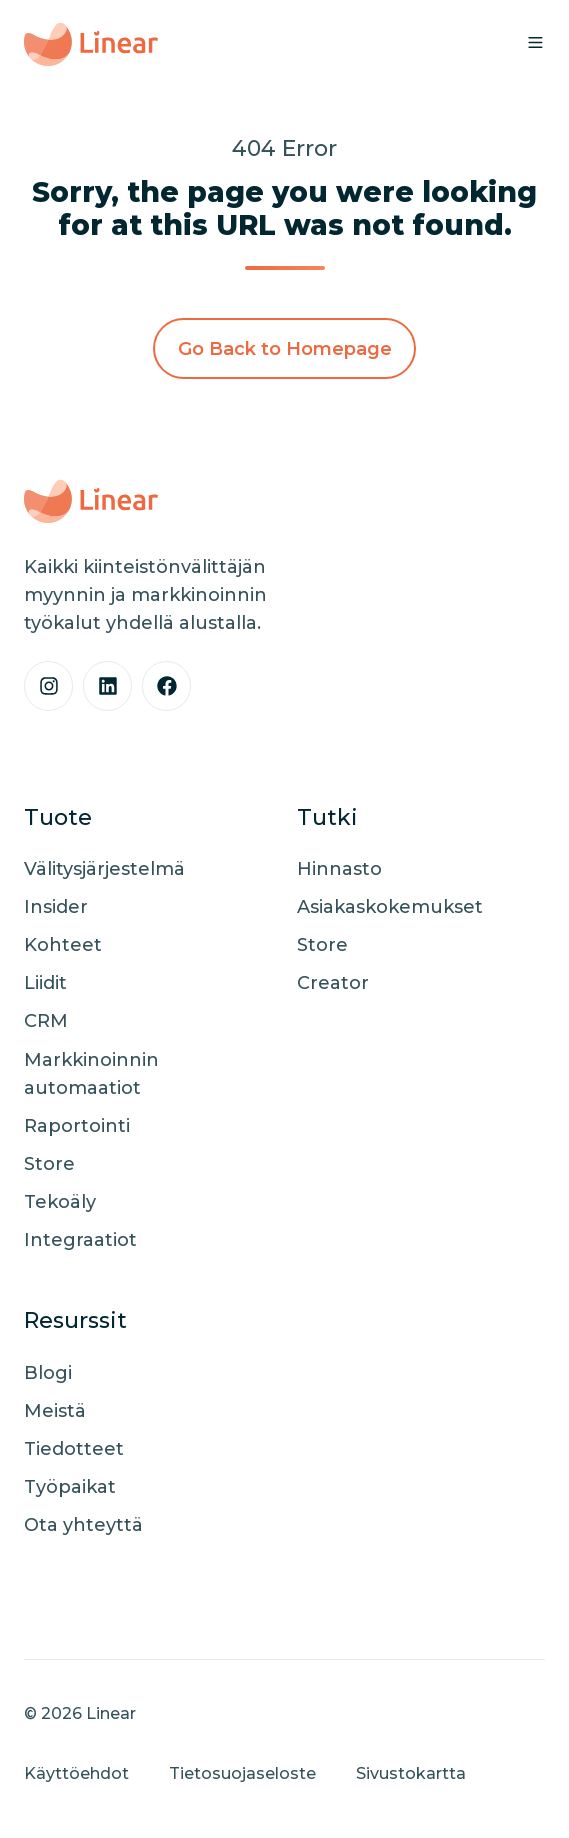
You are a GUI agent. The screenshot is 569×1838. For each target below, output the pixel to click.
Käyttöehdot (76, 1773)
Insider (56, 907)
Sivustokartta (411, 1773)
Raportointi (77, 1126)
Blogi (48, 1373)
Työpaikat (70, 1487)
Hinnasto (339, 869)
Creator (333, 983)
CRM (46, 1021)
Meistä (55, 1411)
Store (49, 1164)
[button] (535, 42)
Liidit (45, 983)
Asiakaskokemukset (390, 907)
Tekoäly (60, 1202)
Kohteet (63, 945)
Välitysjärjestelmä (104, 869)
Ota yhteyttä (83, 1525)
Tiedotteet (74, 1449)
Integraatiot (80, 1240)
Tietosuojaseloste (242, 1773)
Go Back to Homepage (285, 349)
